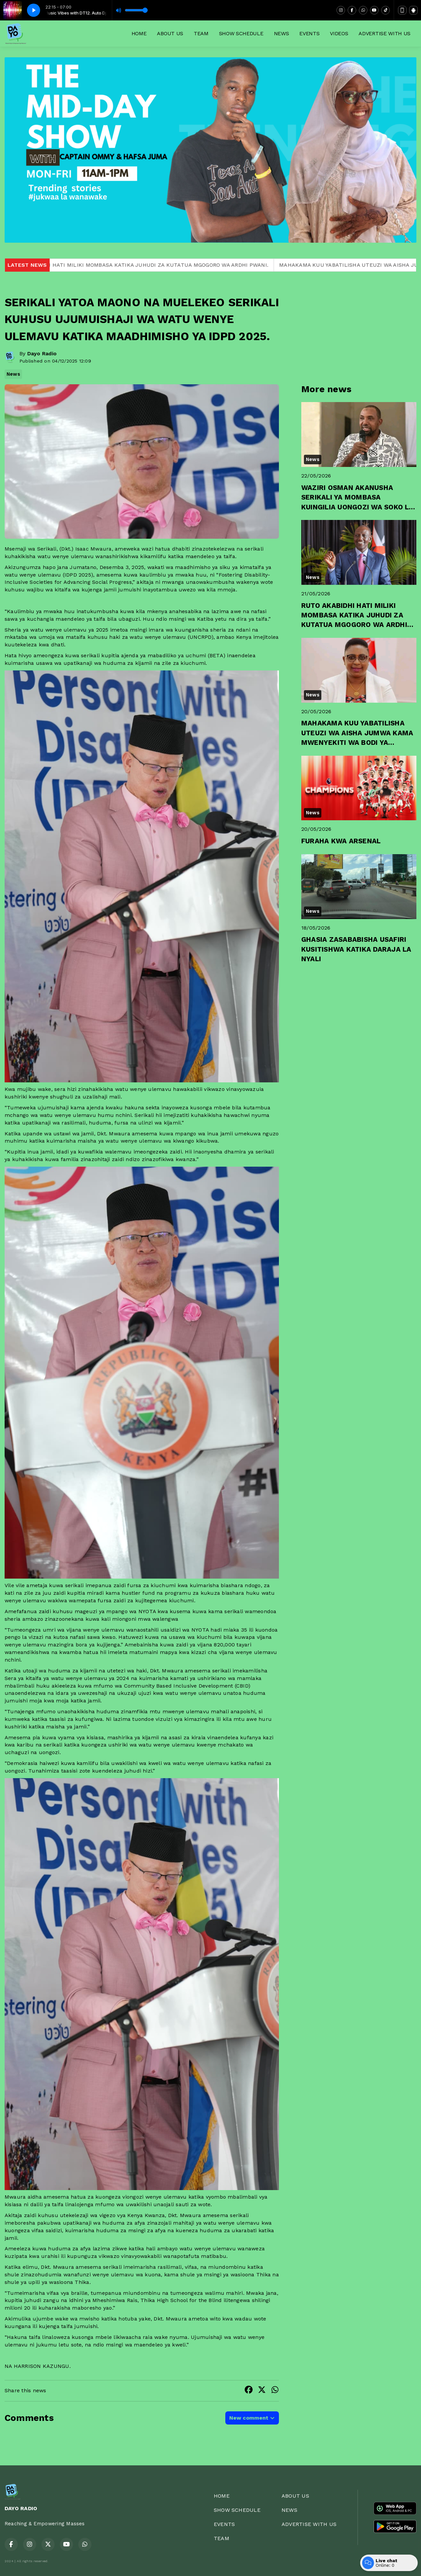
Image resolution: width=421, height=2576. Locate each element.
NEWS (281, 33)
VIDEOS (339, 33)
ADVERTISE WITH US (384, 33)
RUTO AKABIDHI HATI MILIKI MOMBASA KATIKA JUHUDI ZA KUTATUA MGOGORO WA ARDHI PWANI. (158, 265)
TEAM (201, 33)
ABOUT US (170, 33)
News (13, 374)
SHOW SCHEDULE (241, 33)
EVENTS (309, 33)
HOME (139, 33)
